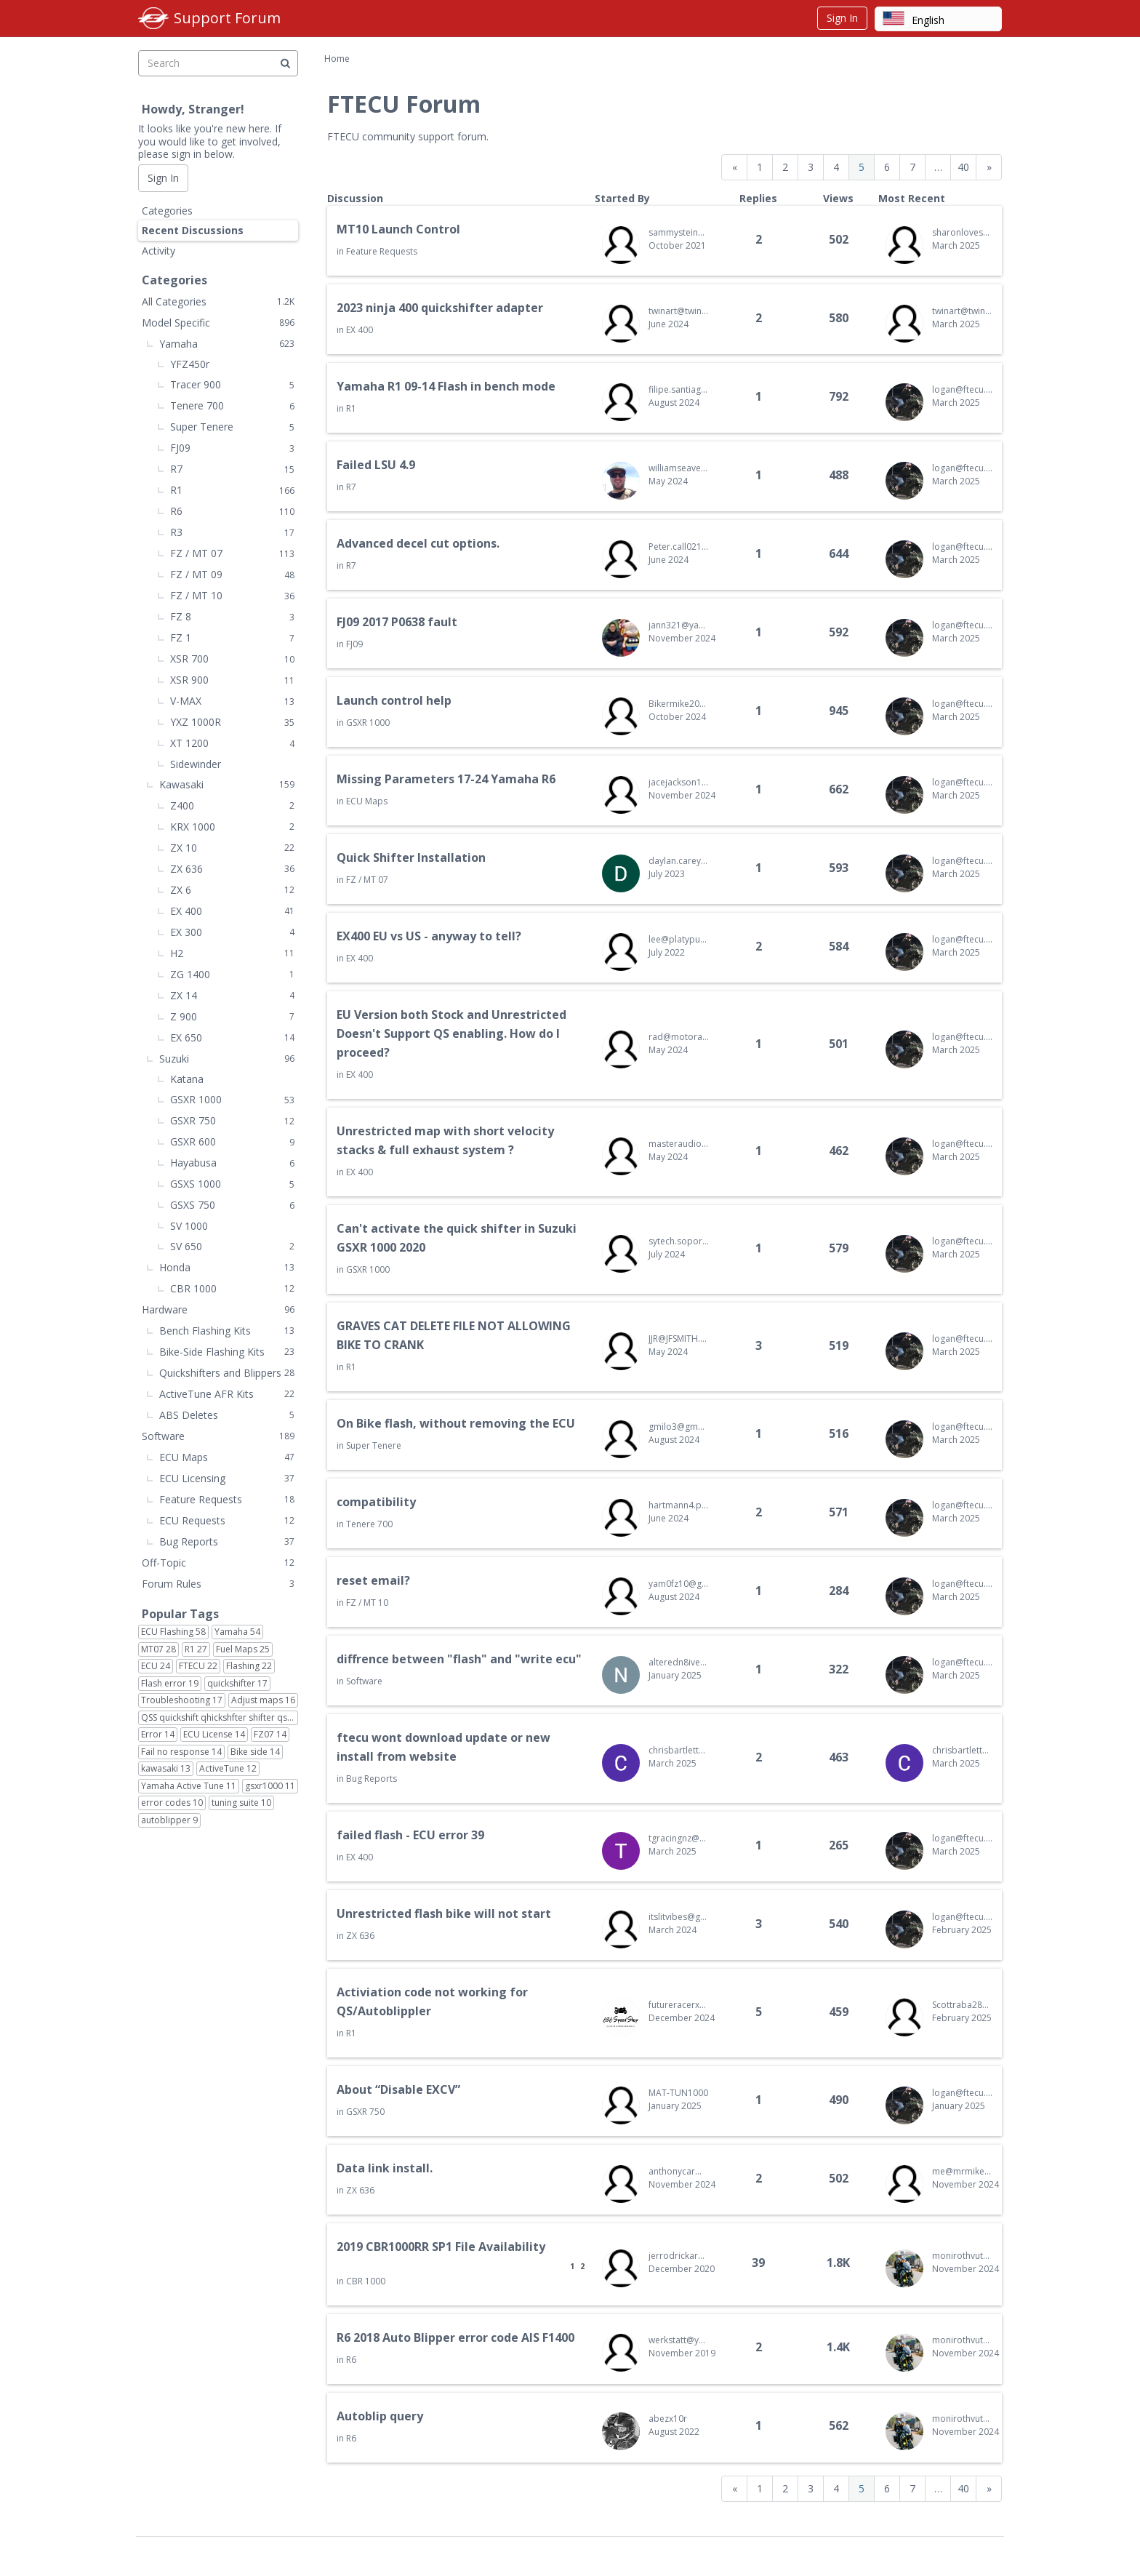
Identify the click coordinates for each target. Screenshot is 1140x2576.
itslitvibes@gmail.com (679, 1917)
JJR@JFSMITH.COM (679, 1338)
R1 (351, 408)
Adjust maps (263, 1700)
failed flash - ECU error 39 (410, 1835)
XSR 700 (232, 658)
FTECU (198, 1666)
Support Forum (227, 18)
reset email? (373, 1580)
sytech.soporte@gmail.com (679, 1241)
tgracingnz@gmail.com (679, 1838)
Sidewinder (195, 764)
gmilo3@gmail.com (679, 1426)
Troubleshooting (181, 1700)
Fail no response (181, 1752)
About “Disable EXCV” (398, 2089)
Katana (187, 1079)
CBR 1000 (365, 2281)
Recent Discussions (193, 230)
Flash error (169, 1683)
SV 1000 (189, 1226)
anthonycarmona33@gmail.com (679, 2171)
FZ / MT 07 (367, 879)
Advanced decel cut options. (418, 543)
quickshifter (237, 1683)
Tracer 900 (232, 384)
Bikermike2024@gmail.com (679, 703)
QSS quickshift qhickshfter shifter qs (219, 1717)
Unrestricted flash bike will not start (444, 1913)
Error (157, 1734)
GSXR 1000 (368, 722)
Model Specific (218, 322)
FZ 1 (232, 637)
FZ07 (270, 1734)
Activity (158, 250)
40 (963, 167)
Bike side (255, 1752)
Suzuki (226, 1058)
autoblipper (169, 1820)
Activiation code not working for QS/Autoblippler (432, 2001)
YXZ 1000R (232, 722)
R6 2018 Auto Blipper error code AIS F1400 (455, 2337)
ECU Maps (367, 801)
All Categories (218, 301)
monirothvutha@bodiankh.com (962, 2255)
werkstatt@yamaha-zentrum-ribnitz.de (679, 2340)
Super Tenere (373, 1445)
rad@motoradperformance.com (679, 1037)
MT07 (158, 1649)
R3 (232, 532)
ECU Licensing (226, 1478)
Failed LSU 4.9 (376, 465)
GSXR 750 (365, 2111)
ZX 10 (232, 848)
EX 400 (359, 330)
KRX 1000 (232, 826)
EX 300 (232, 932)
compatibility (376, 1502)
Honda (226, 1267)
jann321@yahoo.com (679, 625)
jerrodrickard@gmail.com (679, 2255)
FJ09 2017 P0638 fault (397, 622)
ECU (155, 1666)
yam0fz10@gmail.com (679, 1583)
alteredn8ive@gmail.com (679, 1662)
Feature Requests (381, 251)
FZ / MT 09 (232, 574)
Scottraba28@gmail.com (962, 2005)
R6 (351, 2359)
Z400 (232, 805)
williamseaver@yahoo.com (679, 468)
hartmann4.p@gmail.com (679, 1505)
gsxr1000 (270, 1786)
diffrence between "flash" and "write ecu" (459, 1659)
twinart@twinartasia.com (679, 311)
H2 (232, 953)
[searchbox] (218, 63)
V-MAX (232, 701)
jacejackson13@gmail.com (679, 782)
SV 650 (232, 1246)
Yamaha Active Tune (188, 1786)
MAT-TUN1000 (678, 2093)
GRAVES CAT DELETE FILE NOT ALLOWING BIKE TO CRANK (454, 1335)
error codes (172, 1802)
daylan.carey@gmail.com (679, 861)
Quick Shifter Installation (411, 857)
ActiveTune (228, 1768)
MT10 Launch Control (398, 229)
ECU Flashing (173, 1632)
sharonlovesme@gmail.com (962, 232)
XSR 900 (232, 680)
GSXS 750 (232, 1205)
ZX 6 (232, 890)
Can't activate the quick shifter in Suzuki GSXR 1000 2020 (457, 1237)
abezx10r (668, 2418)
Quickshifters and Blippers (226, 1373)
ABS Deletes (226, 1415)
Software (364, 1681)
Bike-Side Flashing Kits (226, 1352)
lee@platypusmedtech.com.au (679, 939)
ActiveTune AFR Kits (226, 1394)
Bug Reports (371, 1778)
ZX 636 (360, 1935)
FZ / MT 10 (367, 1602)
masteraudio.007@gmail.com (679, 1143)
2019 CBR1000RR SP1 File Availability (441, 2247)
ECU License (214, 1734)
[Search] (285, 63)
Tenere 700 (369, 1524)
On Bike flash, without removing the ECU (456, 1423)
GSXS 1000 (232, 1184)
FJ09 (354, 644)
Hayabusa (232, 1162)
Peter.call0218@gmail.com (679, 546)
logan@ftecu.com (962, 389)
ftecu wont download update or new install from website (443, 1746)
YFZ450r (189, 364)
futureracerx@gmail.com (679, 2005)
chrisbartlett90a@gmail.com (679, 1750)
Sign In (842, 18)
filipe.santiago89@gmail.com (679, 389)
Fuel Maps (243, 1649)
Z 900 (232, 1016)
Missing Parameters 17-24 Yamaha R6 (446, 779)
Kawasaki (226, 784)
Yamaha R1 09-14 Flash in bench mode (446, 386)
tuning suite (241, 1802)
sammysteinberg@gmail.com (679, 232)
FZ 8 (232, 616)
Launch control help (394, 700)
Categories (167, 210)
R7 (351, 487)
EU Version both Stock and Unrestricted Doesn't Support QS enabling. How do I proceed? (451, 1033)
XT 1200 (232, 743)
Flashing (249, 1666)
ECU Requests (226, 1520)
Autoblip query (380, 2416)
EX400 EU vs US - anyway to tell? (429, 936)
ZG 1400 (232, 974)
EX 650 (232, 1037)
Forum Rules (218, 1584)
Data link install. (385, 2168)
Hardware (218, 1309)
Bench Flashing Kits (226, 1330)
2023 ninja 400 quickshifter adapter (440, 308)
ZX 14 (232, 995)
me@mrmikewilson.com (962, 2171)
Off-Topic (218, 1562)
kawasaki (165, 1768)
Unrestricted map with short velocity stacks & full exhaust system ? (445, 1140)
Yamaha (226, 344)
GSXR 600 (232, 1141)
